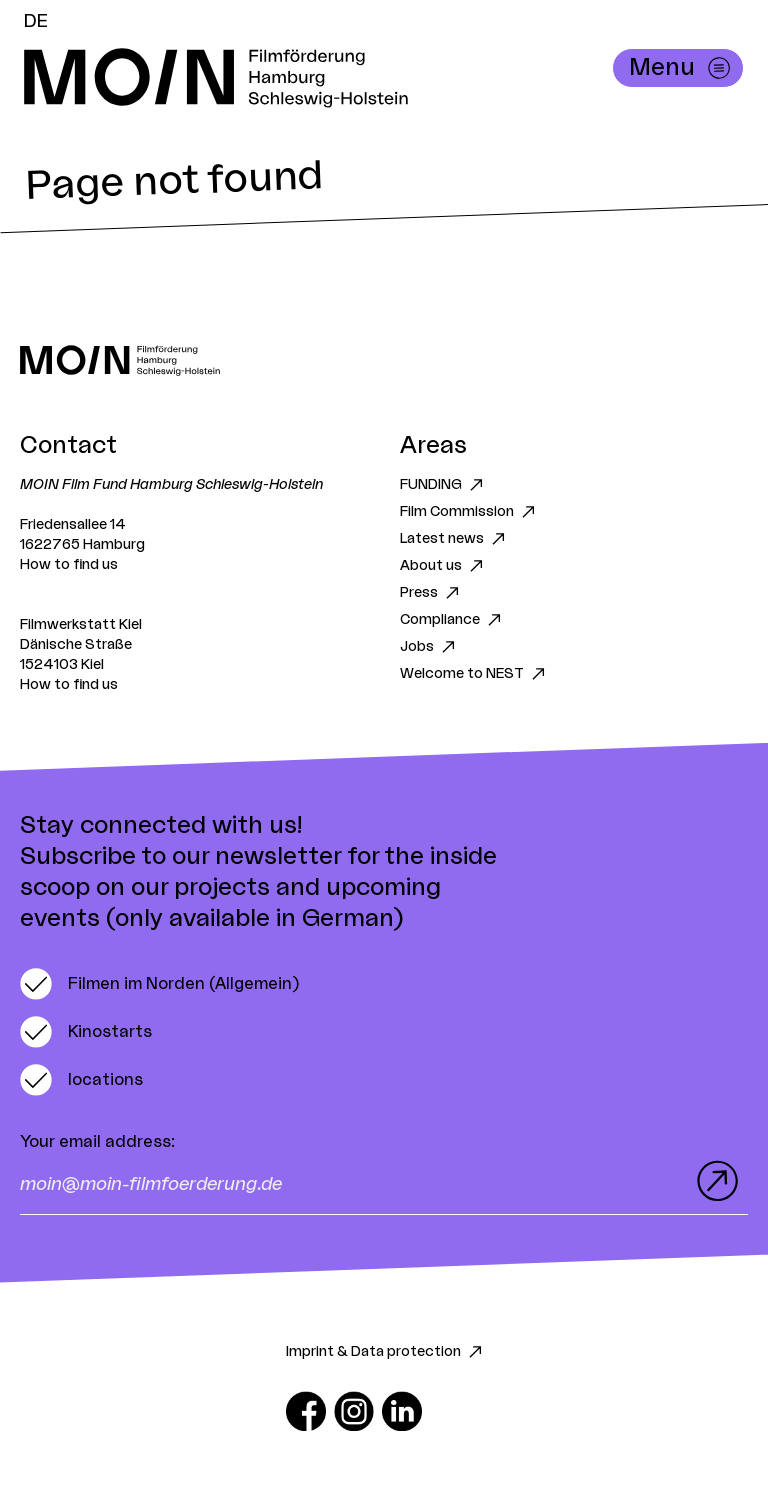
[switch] (159, 984)
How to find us (69, 565)
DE (36, 21)
